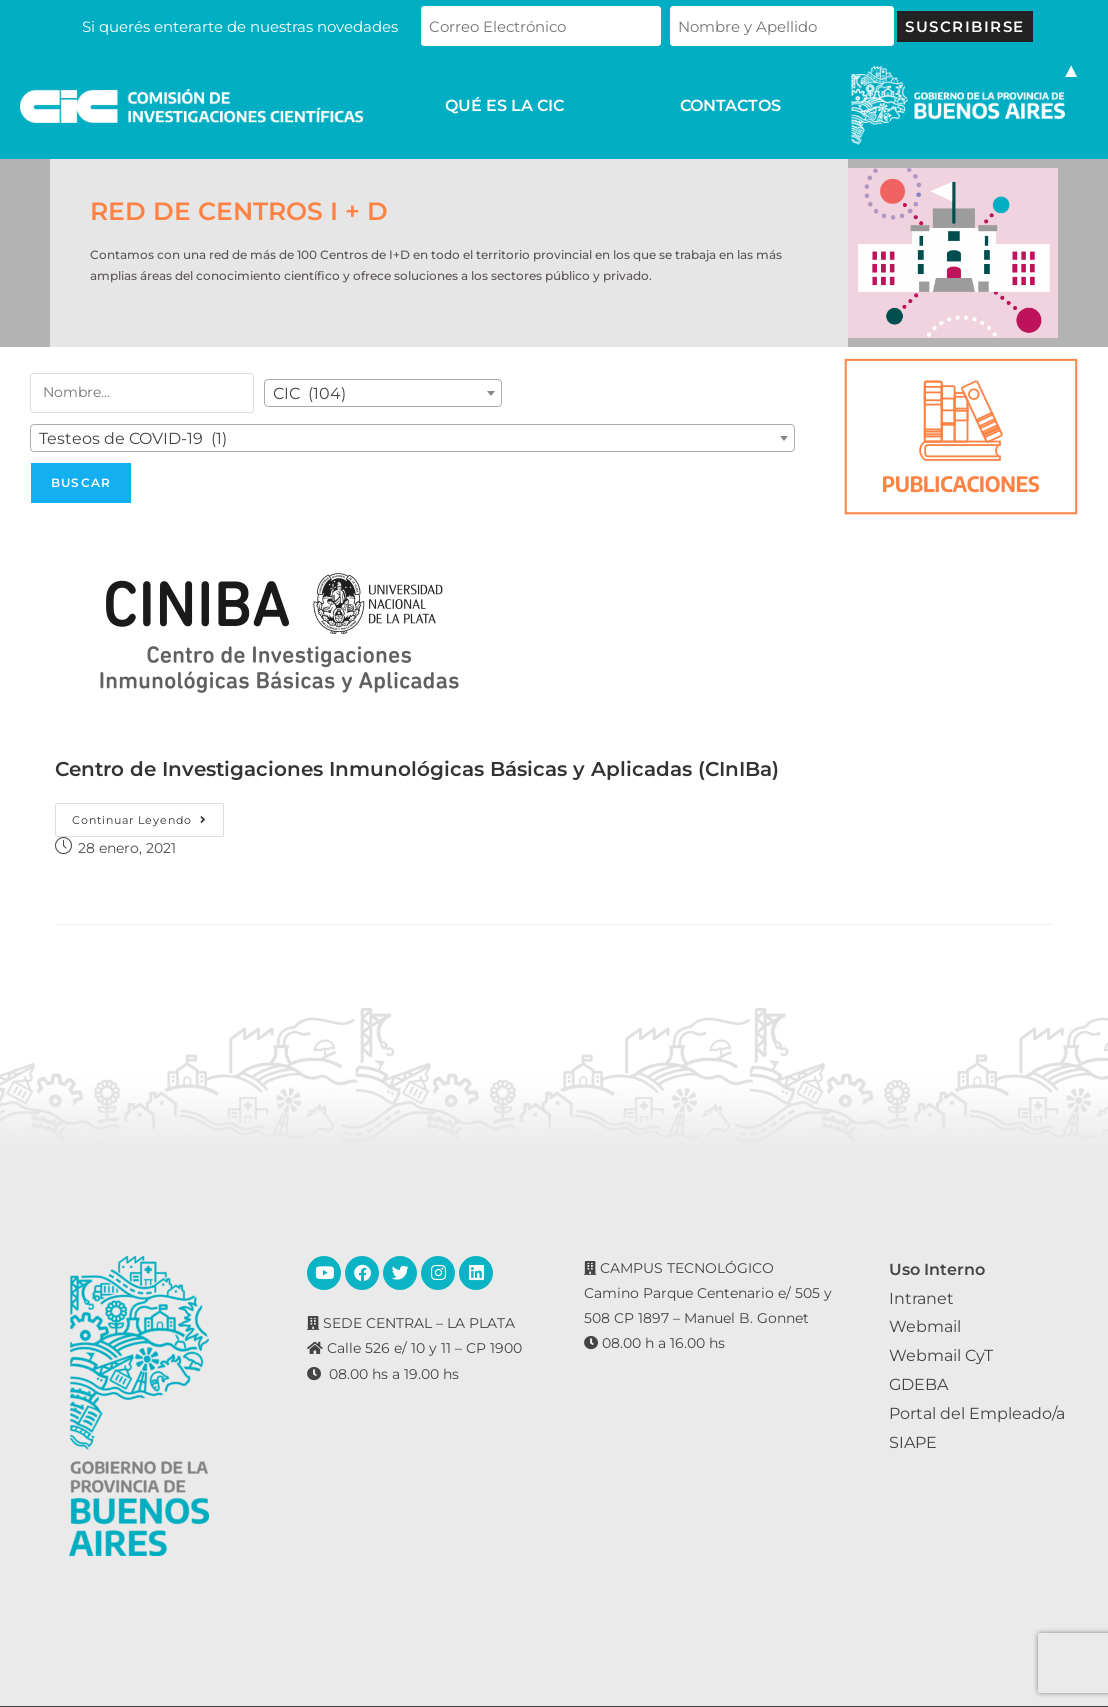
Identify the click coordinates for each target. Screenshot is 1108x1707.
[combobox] (383, 393)
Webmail (925, 1326)
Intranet (921, 1298)
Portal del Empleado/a (977, 1413)
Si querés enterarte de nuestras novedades (240, 26)
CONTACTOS (730, 106)
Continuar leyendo (148, 815)
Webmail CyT (941, 1355)
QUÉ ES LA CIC (504, 106)
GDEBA (918, 1384)
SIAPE (913, 1442)
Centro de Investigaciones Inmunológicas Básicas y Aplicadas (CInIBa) (417, 769)
